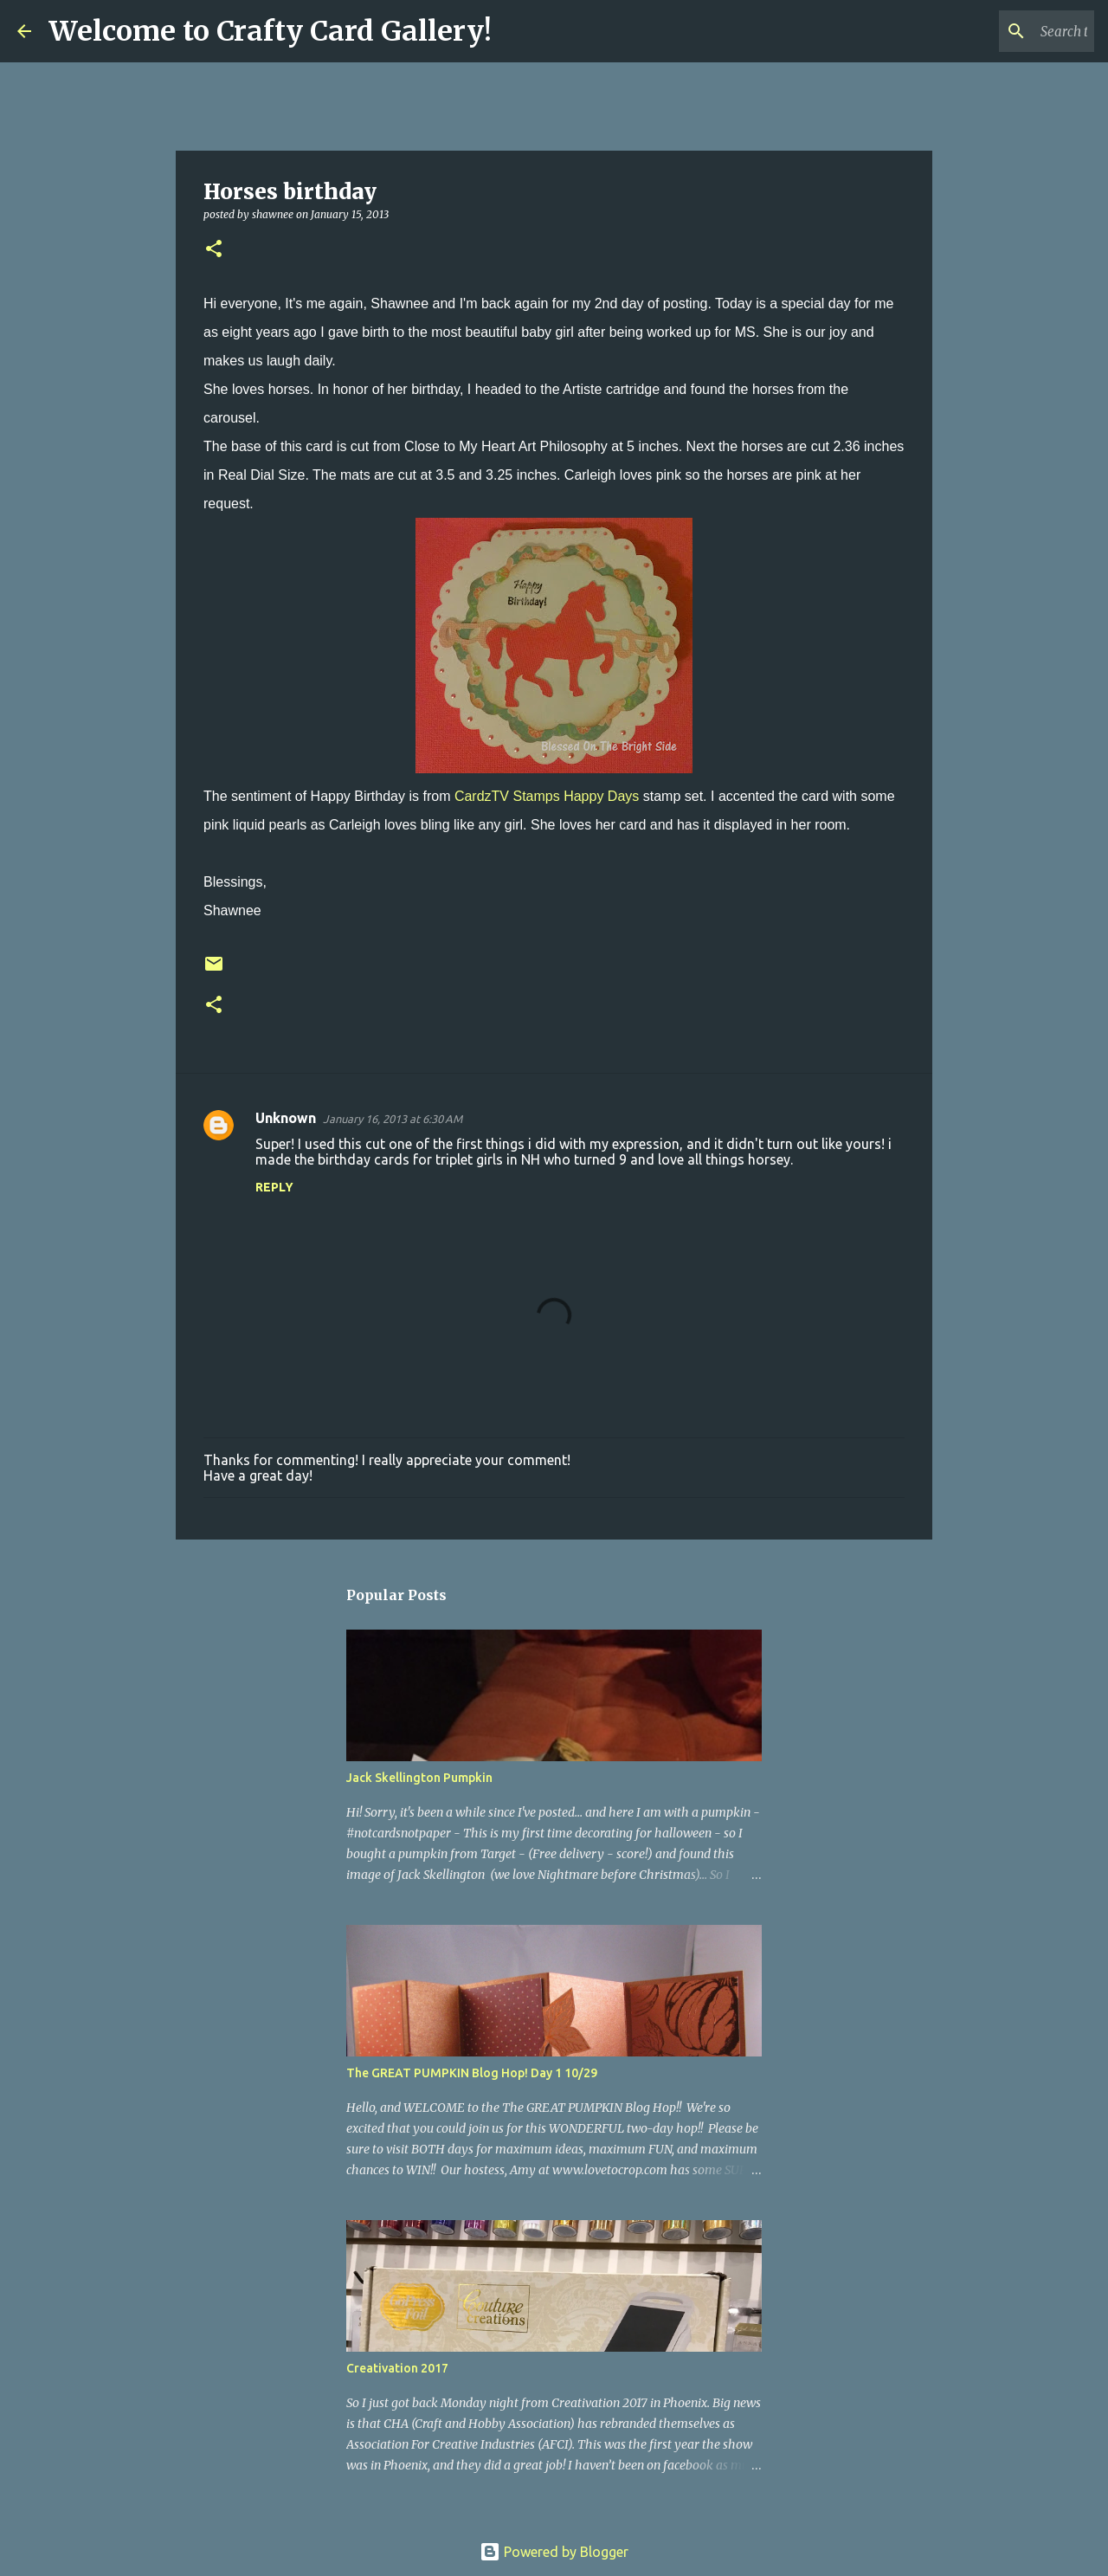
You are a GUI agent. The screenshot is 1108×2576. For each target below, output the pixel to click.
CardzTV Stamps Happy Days (546, 796)
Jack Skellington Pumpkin (419, 1778)
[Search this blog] (1003, 31)
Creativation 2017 (397, 2368)
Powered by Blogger (554, 2552)
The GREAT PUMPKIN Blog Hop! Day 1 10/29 (471, 2073)
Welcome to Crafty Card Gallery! (270, 31)
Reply (274, 1187)
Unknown (285, 1118)
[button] (213, 249)
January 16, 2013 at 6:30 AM (392, 1119)
